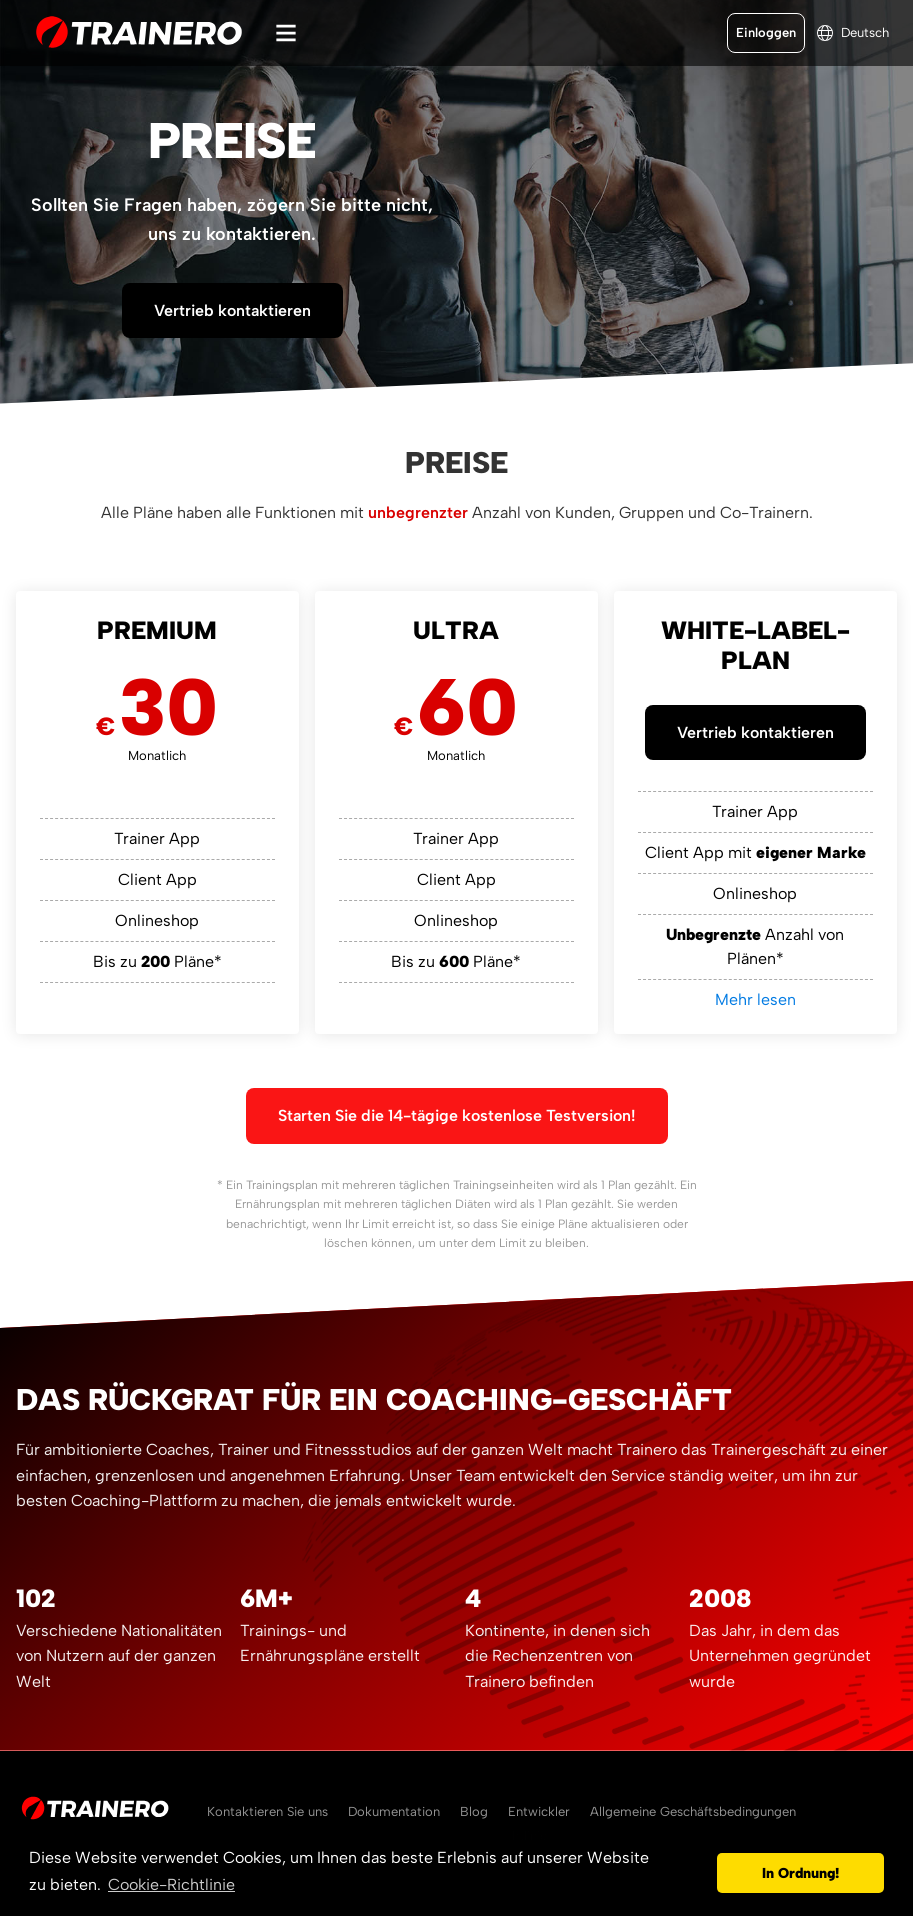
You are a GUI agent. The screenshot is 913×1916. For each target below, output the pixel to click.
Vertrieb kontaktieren (232, 310)
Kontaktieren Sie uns (267, 1811)
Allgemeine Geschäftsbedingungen (693, 1811)
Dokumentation (394, 1811)
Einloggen (766, 32)
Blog (474, 1811)
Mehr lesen (755, 999)
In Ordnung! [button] (800, 1873)
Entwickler (539, 1811)
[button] (696, 1873)
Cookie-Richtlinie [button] (171, 1884)
